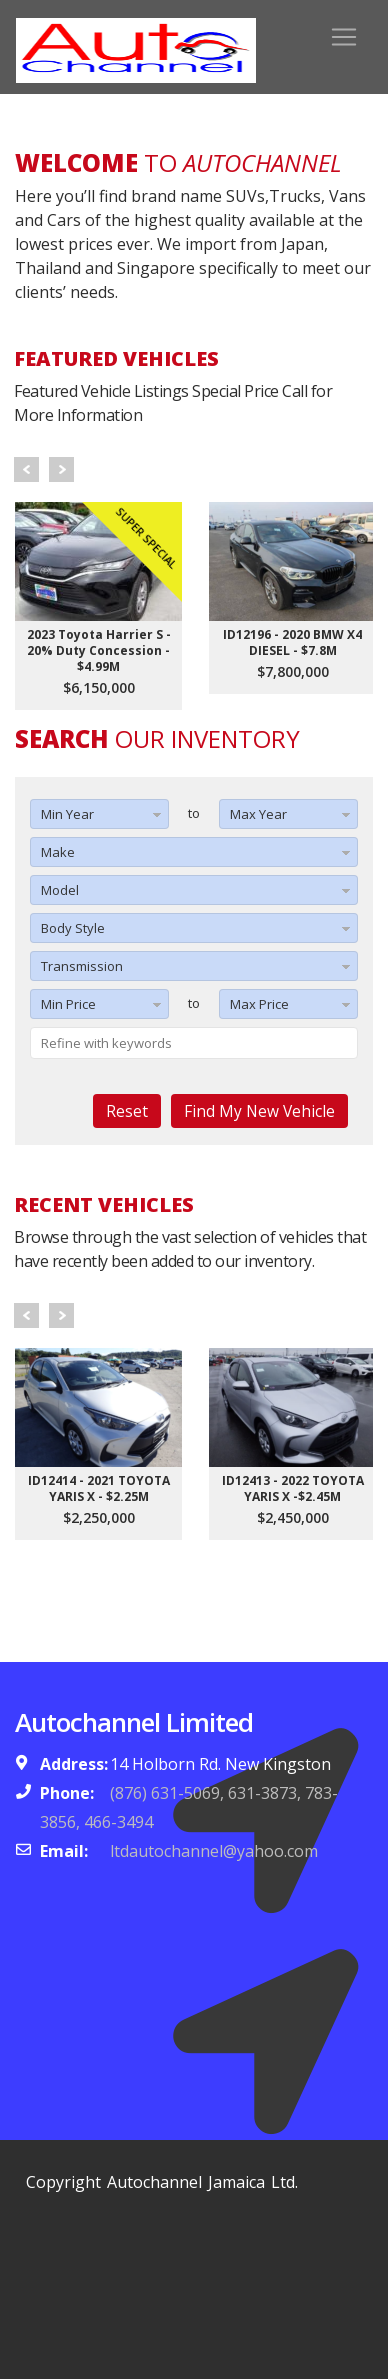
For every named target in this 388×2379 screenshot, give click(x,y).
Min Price (68, 1004)
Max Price (259, 1004)
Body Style (73, 928)
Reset (127, 1111)
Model (60, 890)
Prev (26, 469)
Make (58, 852)
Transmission (82, 966)
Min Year (67, 814)
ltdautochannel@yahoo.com (214, 1851)
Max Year (258, 814)
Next (61, 469)
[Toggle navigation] (344, 37)
